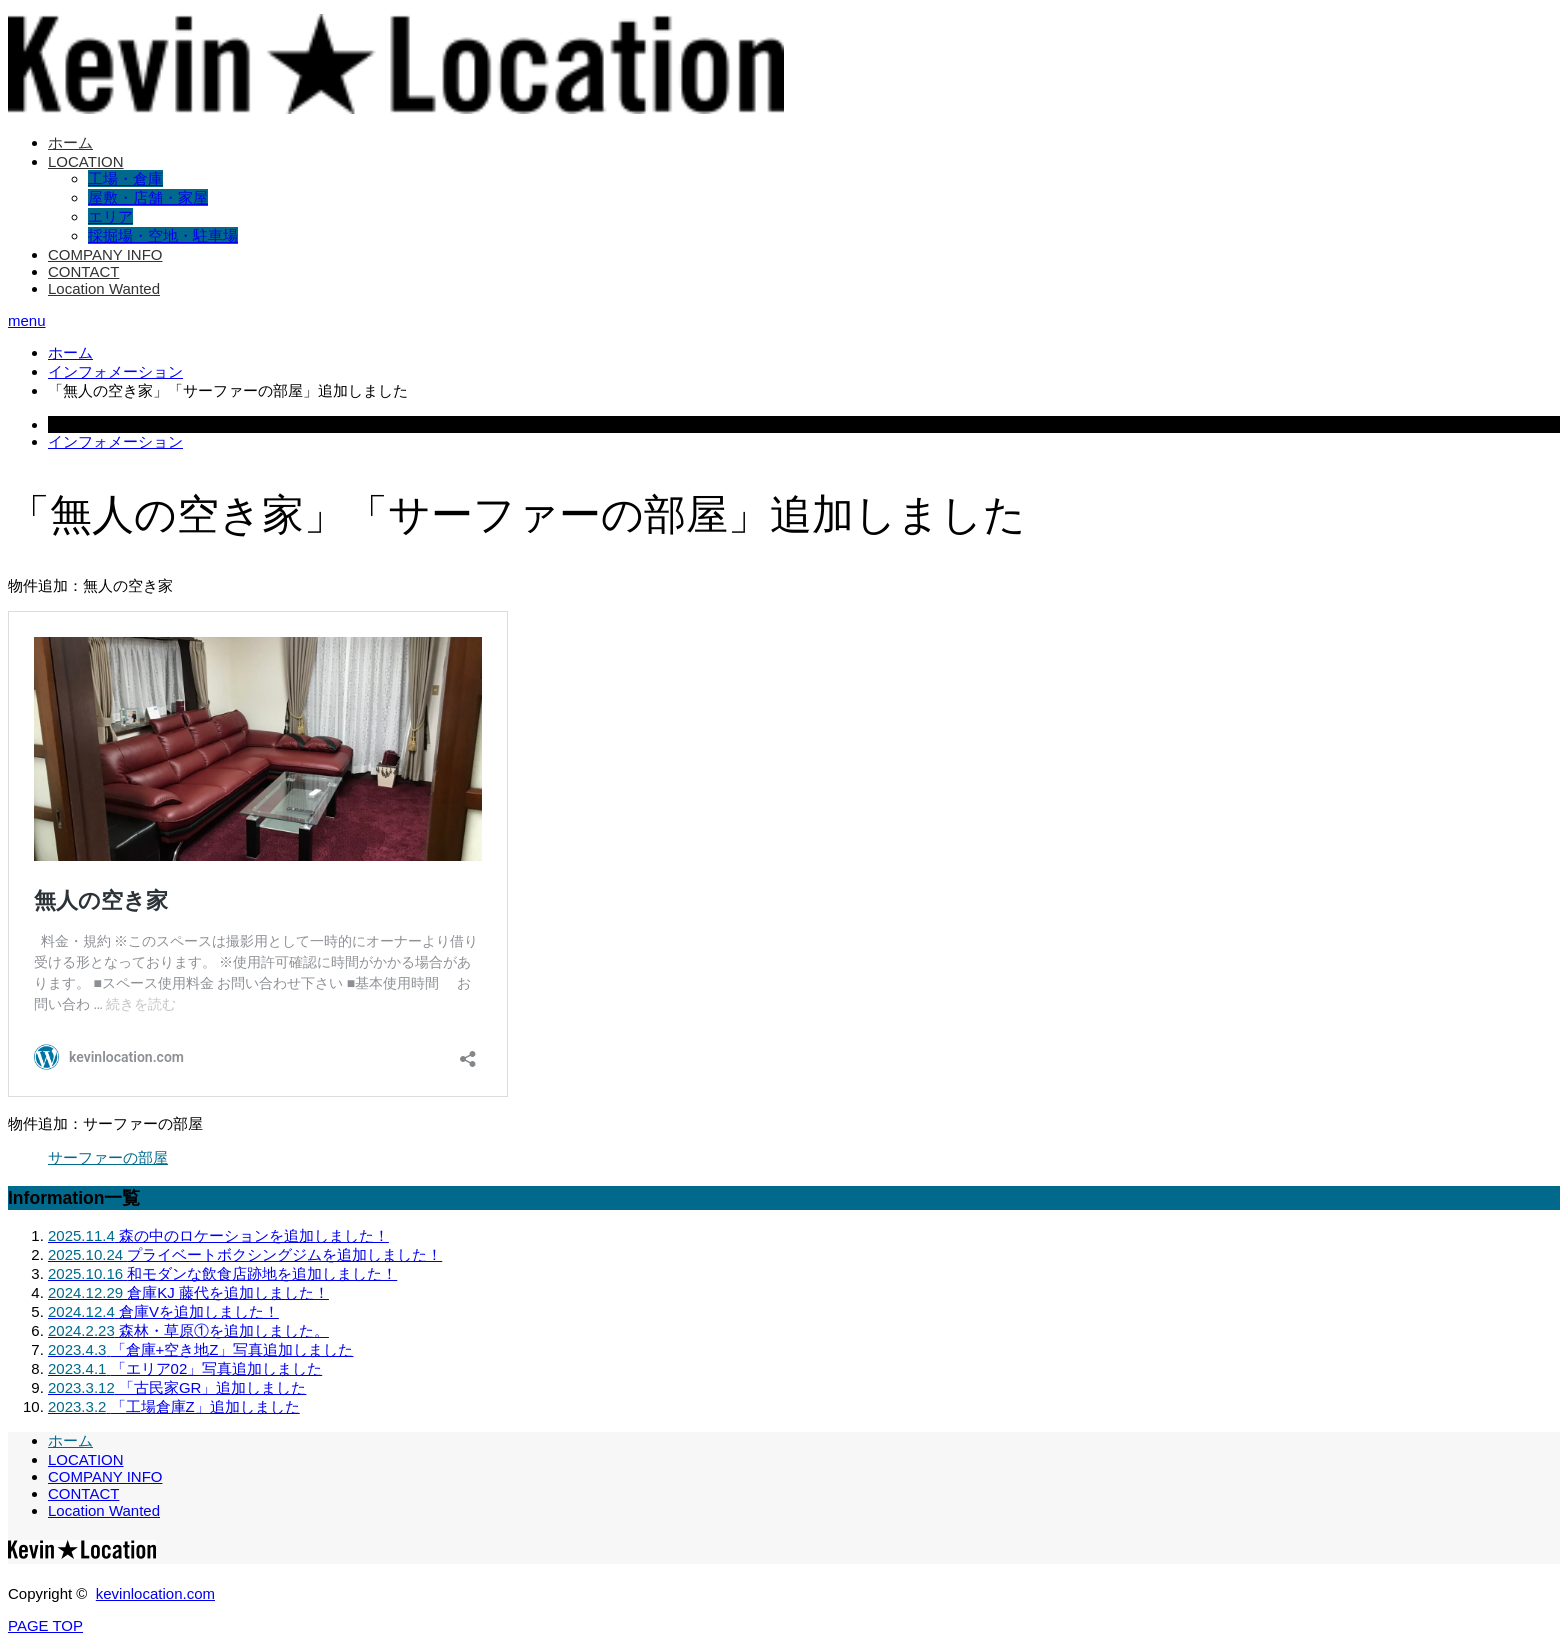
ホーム (70, 142)
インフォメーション (115, 441)
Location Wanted (104, 288)
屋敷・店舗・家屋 (148, 197)
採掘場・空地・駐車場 (163, 235)
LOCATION (86, 161)
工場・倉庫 (125, 178)
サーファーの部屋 (108, 1157)
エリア (110, 216)
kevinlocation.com (155, 1593)
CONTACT (83, 271)
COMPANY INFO (105, 254)
